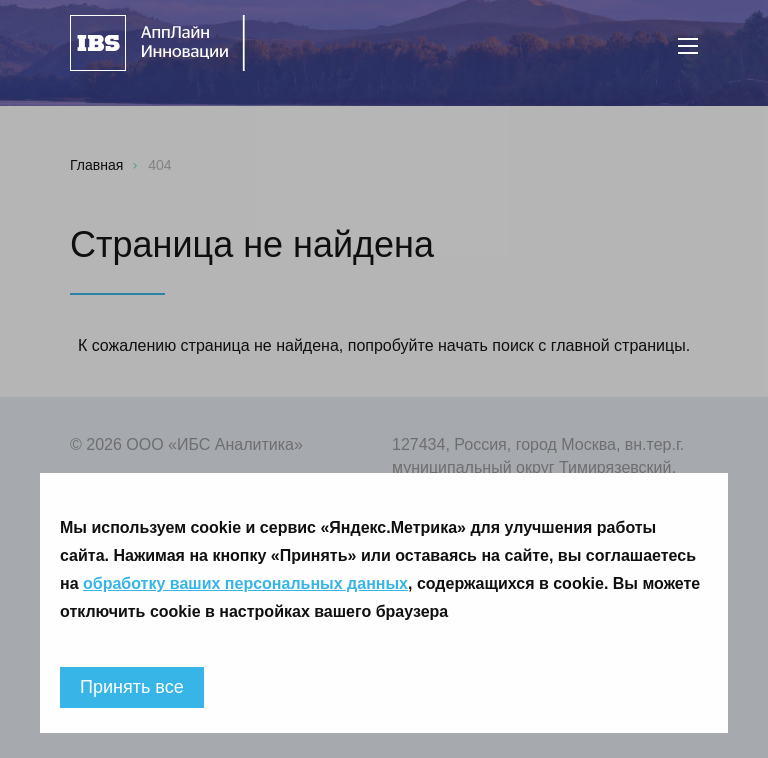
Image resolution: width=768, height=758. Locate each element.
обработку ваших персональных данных (245, 583)
